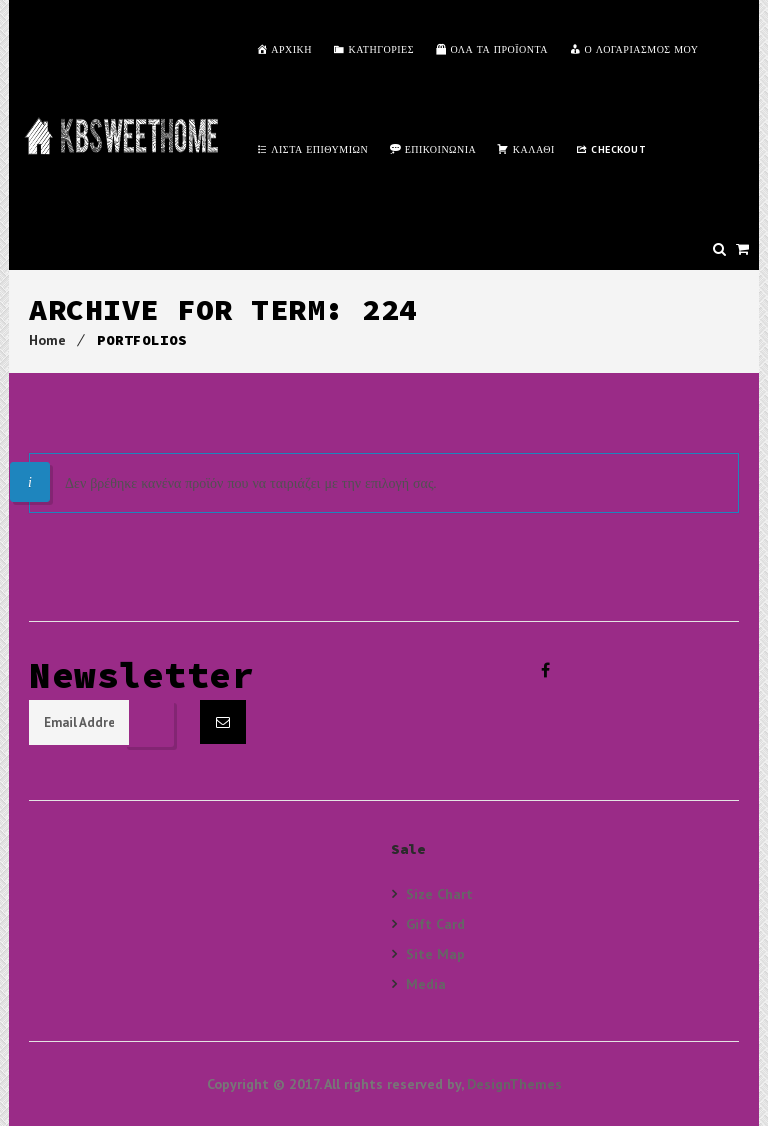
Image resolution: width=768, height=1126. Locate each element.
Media (426, 983)
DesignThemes (514, 1084)
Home (47, 340)
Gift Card (435, 923)
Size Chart (439, 894)
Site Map (435, 953)
